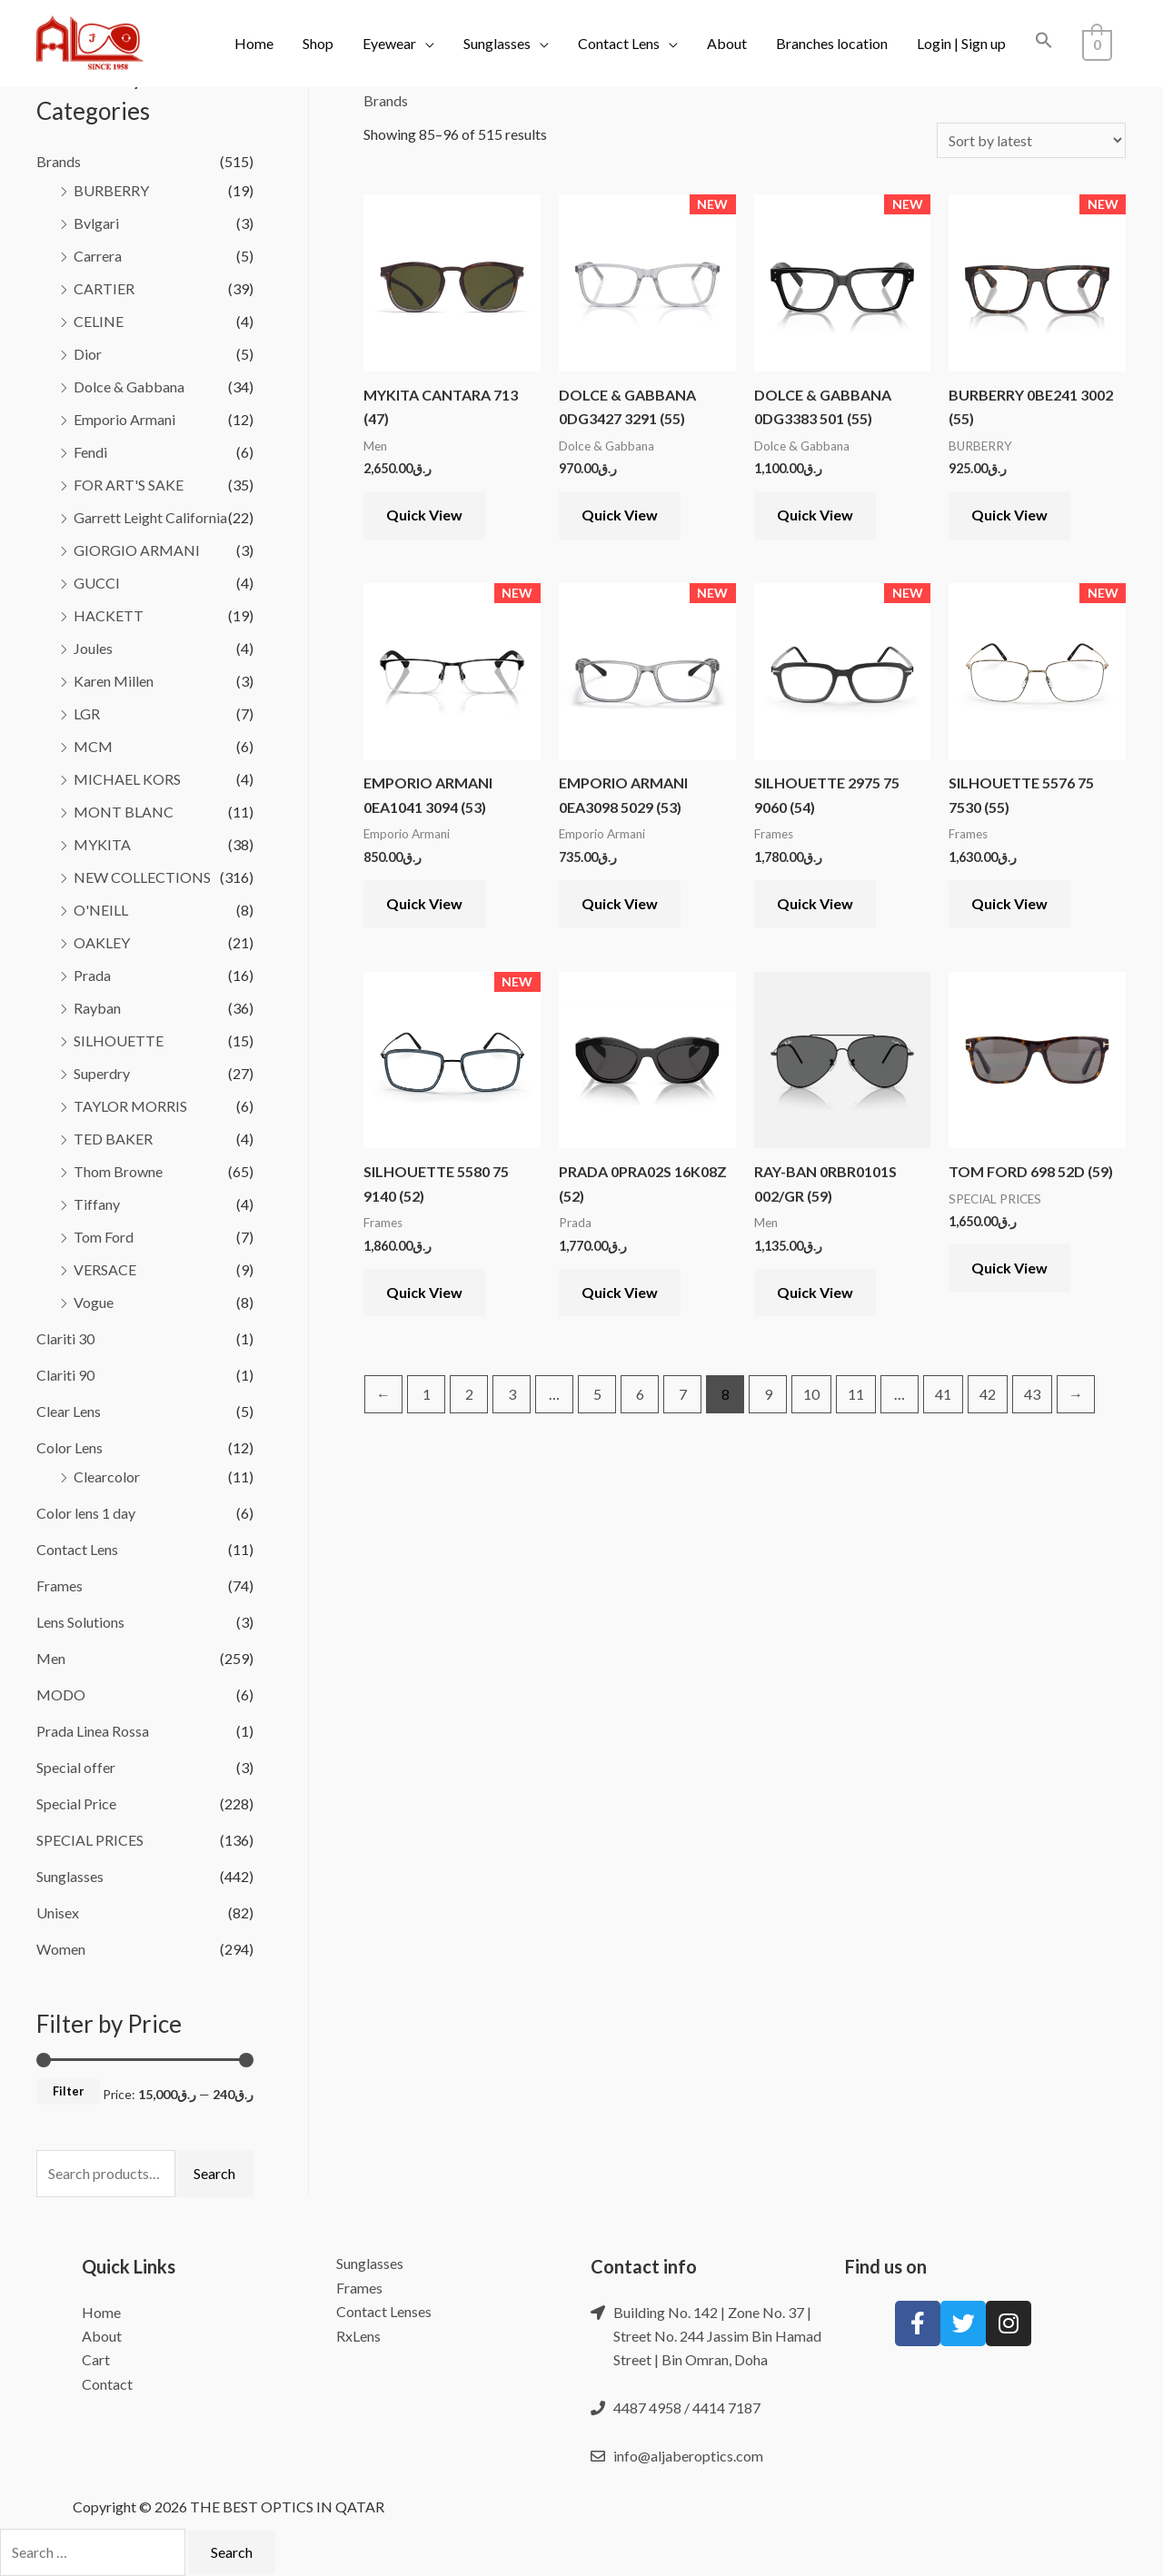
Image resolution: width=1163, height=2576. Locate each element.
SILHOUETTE (119, 1040)
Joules (93, 648)
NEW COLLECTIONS (142, 877)
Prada (92, 975)
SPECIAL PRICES (90, 1839)
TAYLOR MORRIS (130, 1106)
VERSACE (105, 1269)
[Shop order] (1031, 140)
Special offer (75, 1767)
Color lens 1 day (85, 1512)
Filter (68, 2091)
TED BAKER (113, 1138)
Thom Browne (118, 1171)
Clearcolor (107, 1476)
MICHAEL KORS (127, 779)
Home (257, 43)
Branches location (835, 43)
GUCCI (97, 582)
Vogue (94, 1302)
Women (60, 1948)
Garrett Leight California (150, 517)
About (730, 43)
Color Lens (69, 1447)
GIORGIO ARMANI (137, 550)
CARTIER (104, 288)
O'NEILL (101, 909)
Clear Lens (68, 1411)
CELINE (99, 321)
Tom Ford (104, 1236)
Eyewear (393, 43)
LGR (87, 713)
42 (987, 1393)
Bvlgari (96, 223)
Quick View (424, 514)
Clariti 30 (65, 1338)
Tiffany (97, 1204)
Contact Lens (622, 43)
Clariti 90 (65, 1374)
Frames (59, 1585)
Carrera (98, 255)
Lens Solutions (80, 1621)
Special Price (76, 1803)
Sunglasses (500, 43)
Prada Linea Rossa (92, 1730)
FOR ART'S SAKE (129, 484)
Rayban (97, 1007)
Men (50, 1658)
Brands (58, 161)
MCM (93, 746)
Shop (321, 43)
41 (943, 1393)
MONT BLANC (124, 811)
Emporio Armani (124, 419)
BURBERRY (111, 190)
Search (214, 2173)
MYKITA (102, 844)
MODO (60, 1694)
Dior (88, 353)
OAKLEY (102, 942)
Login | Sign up (964, 43)
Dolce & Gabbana (129, 386)
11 (856, 1393)
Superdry (102, 1073)
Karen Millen (114, 680)
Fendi (90, 452)
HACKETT (109, 615)
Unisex (57, 1912)
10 (811, 1393)
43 (1032, 1393)
